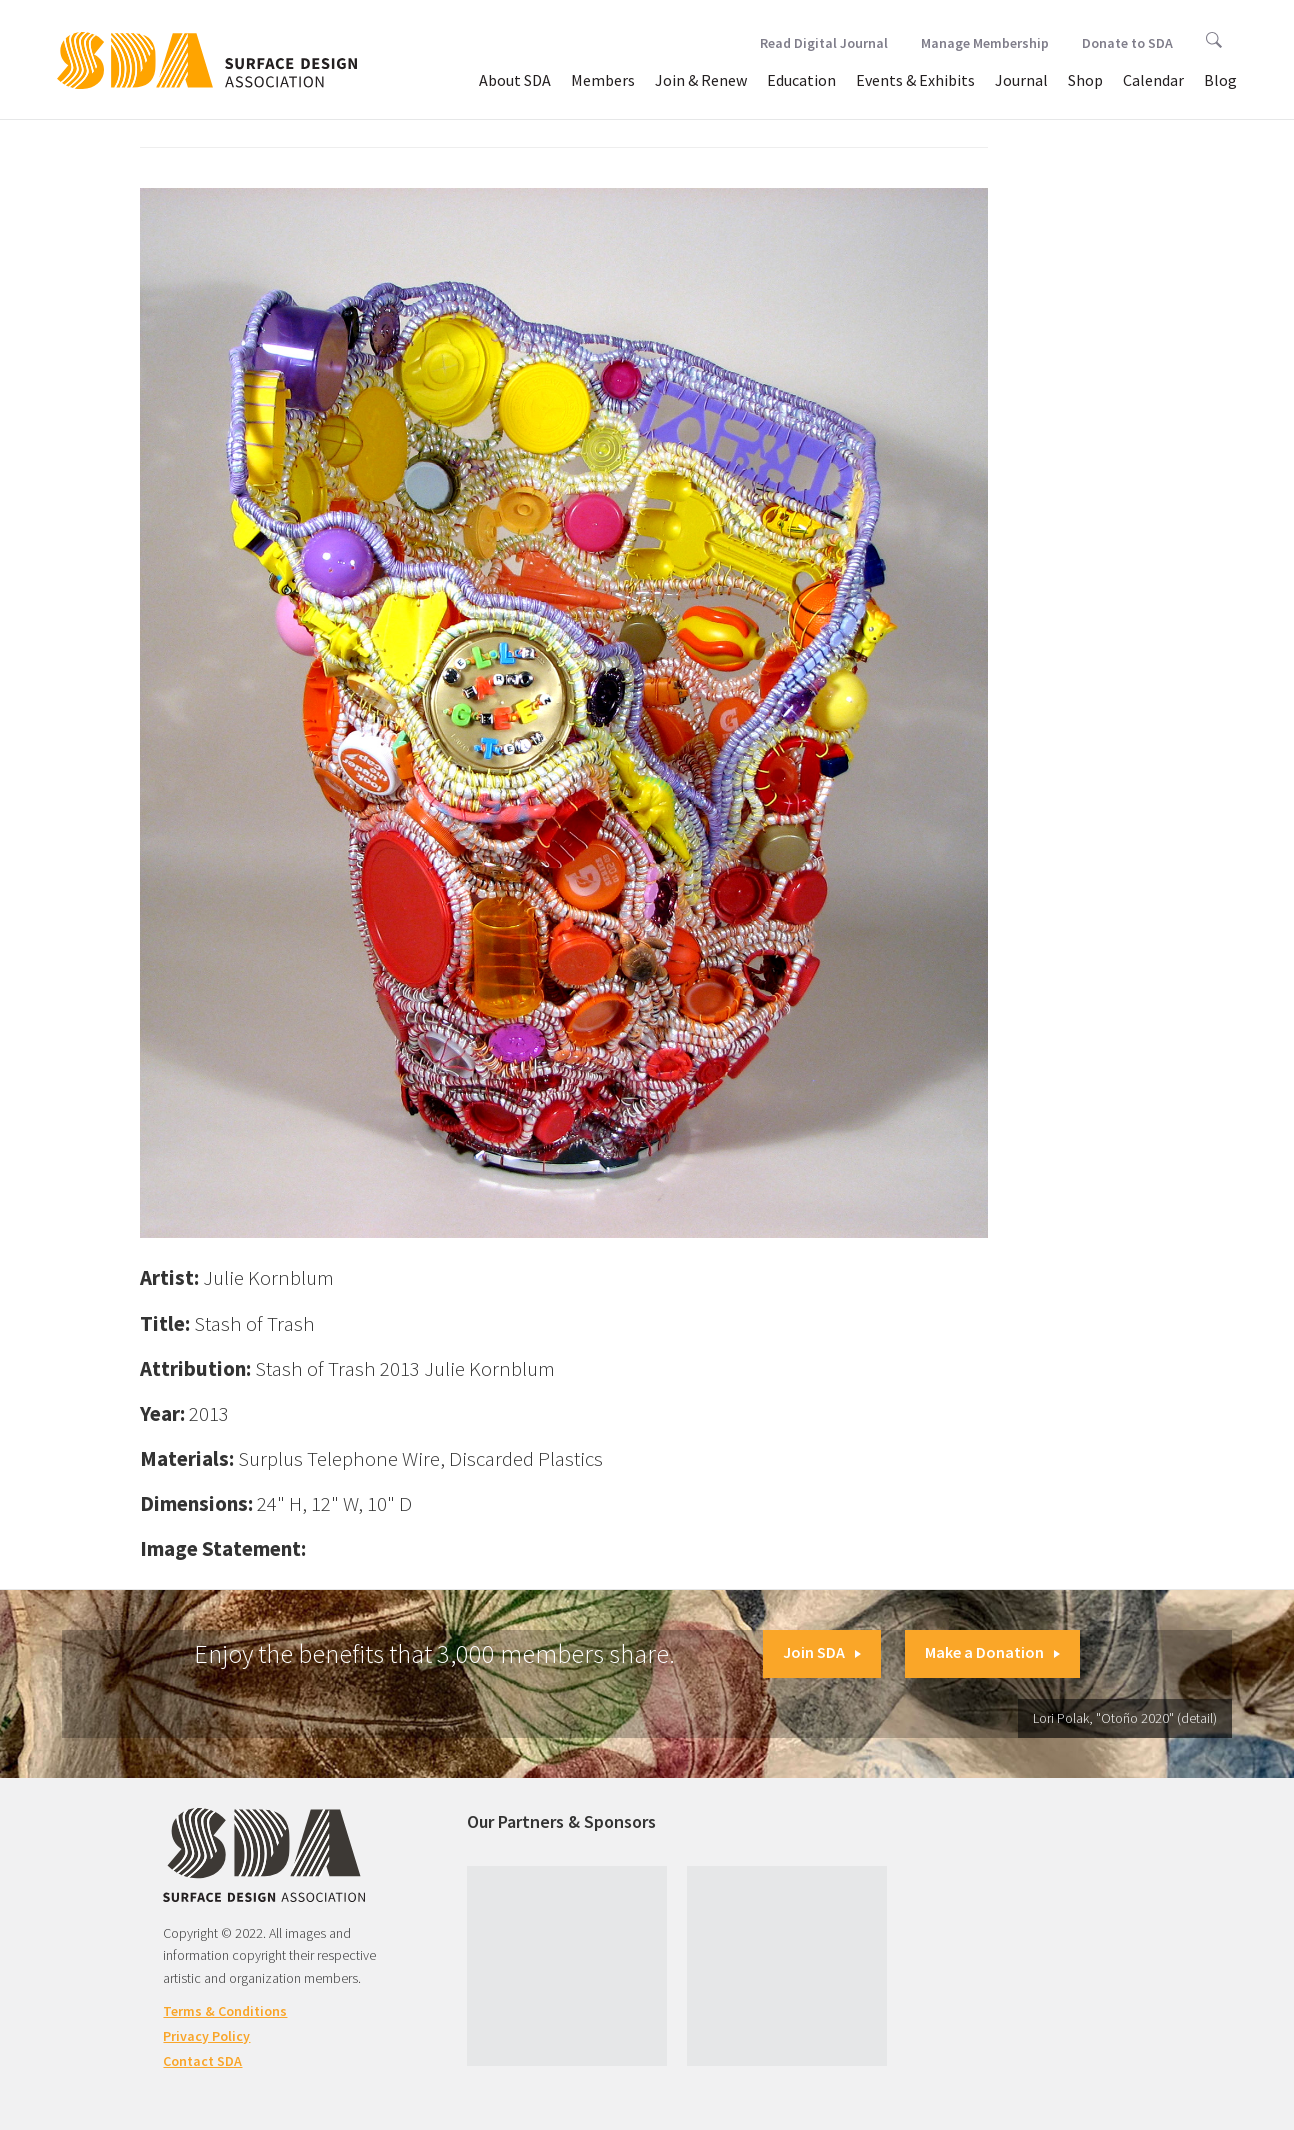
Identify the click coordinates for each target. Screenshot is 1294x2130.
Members (603, 80)
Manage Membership (985, 43)
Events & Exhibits (915, 80)
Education (801, 80)
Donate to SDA (1127, 43)
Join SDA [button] (822, 1652)
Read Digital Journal (824, 43)
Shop (1085, 80)
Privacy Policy (206, 2036)
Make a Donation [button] (992, 1652)
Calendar (1153, 80)
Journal (1021, 80)
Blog (1220, 80)
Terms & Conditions (225, 2011)
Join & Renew (701, 80)
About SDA (515, 80)
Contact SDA (202, 2061)
